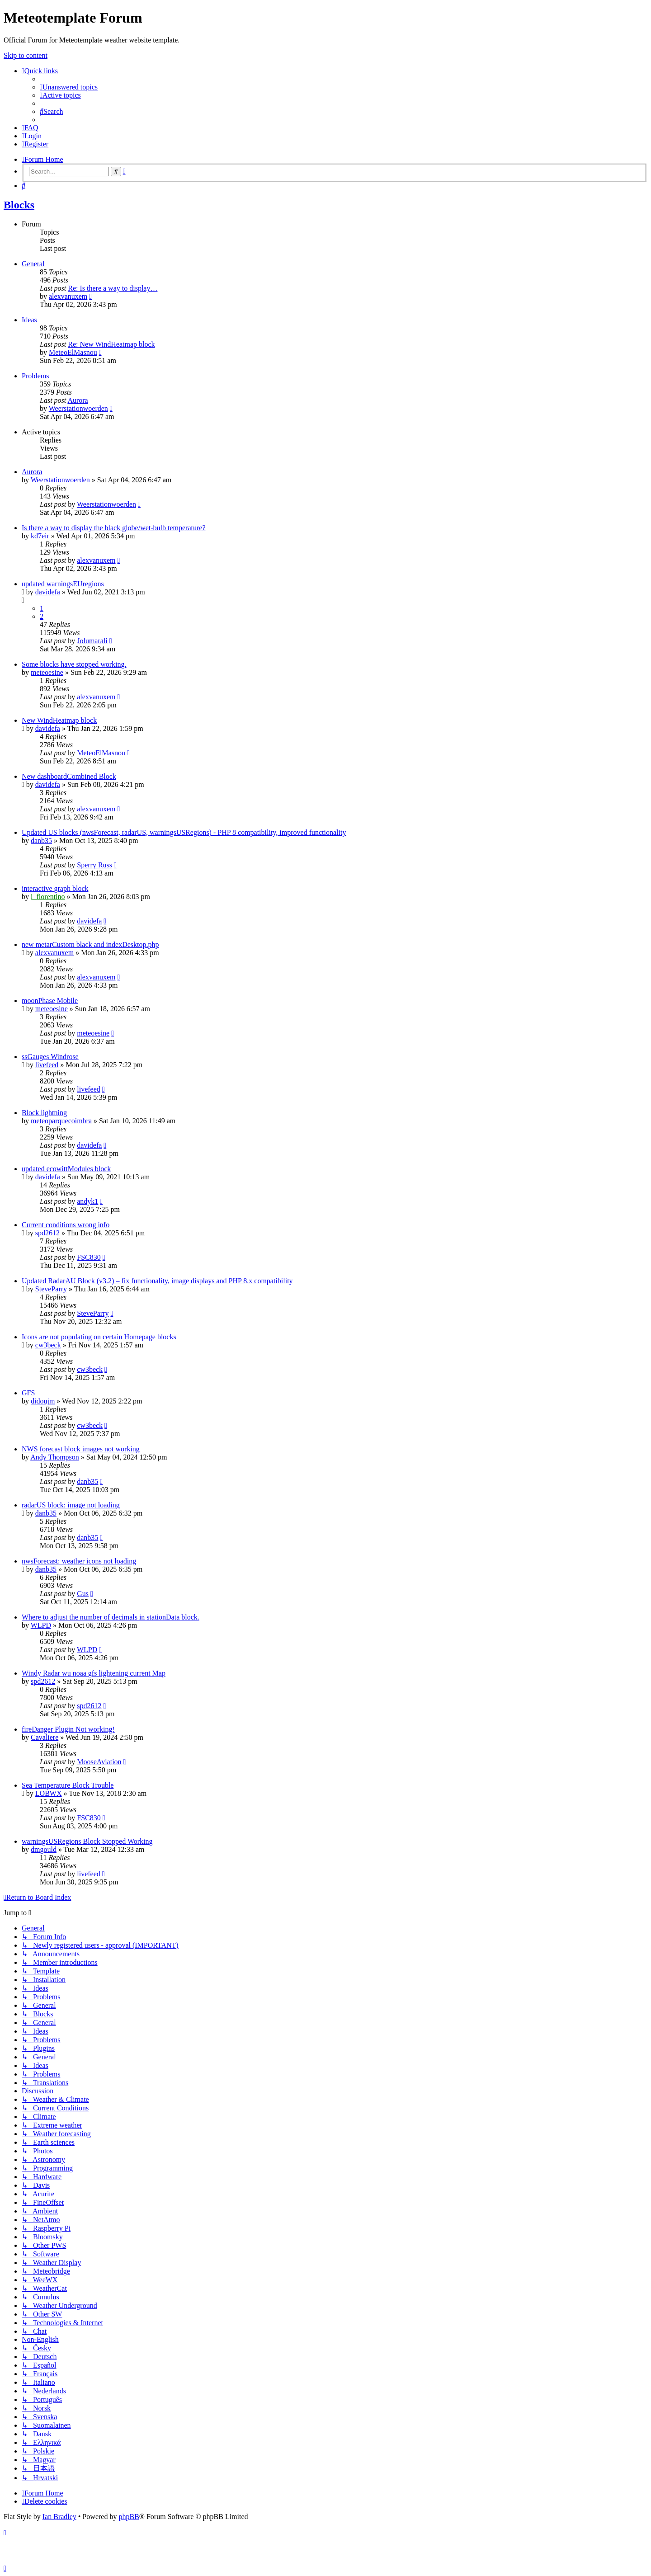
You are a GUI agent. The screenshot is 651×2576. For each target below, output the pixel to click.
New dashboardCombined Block (69, 776)
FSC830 (88, 1257)
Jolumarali (92, 641)
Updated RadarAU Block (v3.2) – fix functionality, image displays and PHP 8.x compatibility (157, 1281)
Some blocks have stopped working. (74, 664)
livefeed (47, 1065)
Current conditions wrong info (65, 1225)
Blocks (19, 205)
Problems (35, 376)
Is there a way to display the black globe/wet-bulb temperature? (114, 528)
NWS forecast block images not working (81, 1449)
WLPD (41, 1625)
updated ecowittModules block (66, 1169)
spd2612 (47, 1233)
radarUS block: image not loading (71, 1505)
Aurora (77, 400)
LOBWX (48, 1793)
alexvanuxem (68, 296)
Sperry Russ (94, 865)
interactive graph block (55, 888)
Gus (83, 1593)
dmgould (44, 1849)
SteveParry (51, 1289)
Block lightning (44, 1112)
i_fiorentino (48, 896)
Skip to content (25, 55)
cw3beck (48, 1345)
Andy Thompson (54, 1457)
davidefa (47, 592)
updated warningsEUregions (63, 584)
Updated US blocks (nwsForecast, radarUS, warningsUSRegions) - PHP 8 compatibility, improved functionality (184, 832)
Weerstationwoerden (78, 408)
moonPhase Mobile (50, 1000)
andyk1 (87, 1201)
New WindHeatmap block (59, 720)
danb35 (41, 840)
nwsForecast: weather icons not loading (79, 1561)
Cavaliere (44, 1737)
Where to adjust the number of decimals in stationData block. (110, 1617)
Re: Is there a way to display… (112, 288)
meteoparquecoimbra (61, 1121)
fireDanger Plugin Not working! (68, 1729)
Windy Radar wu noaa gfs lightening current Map (93, 1673)
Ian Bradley (59, 2516)
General (33, 264)
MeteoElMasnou (73, 352)
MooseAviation (99, 1762)
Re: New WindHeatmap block (111, 344)
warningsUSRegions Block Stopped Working (87, 1841)
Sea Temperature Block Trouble (67, 1785)
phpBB (128, 2516)
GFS (28, 1393)
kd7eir (40, 536)
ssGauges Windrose (50, 1056)
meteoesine (47, 672)
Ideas (29, 320)
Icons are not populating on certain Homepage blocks (99, 1337)
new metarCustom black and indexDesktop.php (90, 944)
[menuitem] (69, 87)
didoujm (43, 1401)
